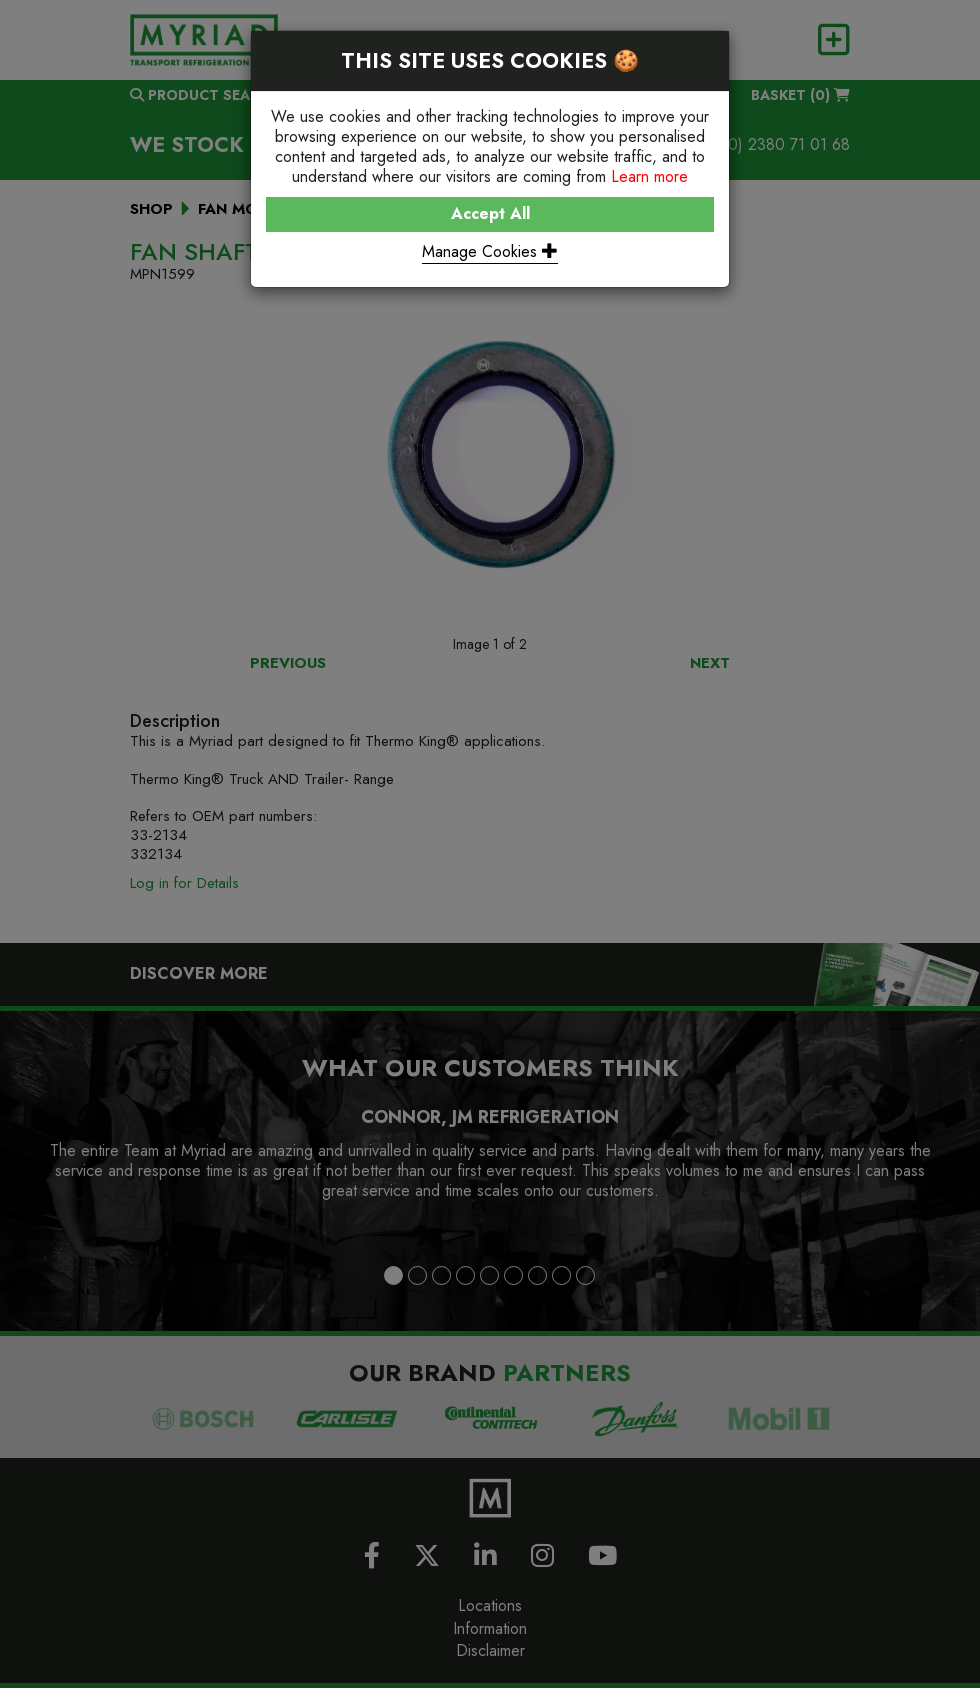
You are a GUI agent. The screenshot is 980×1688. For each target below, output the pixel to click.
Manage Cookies (490, 251)
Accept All (490, 213)
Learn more (649, 176)
